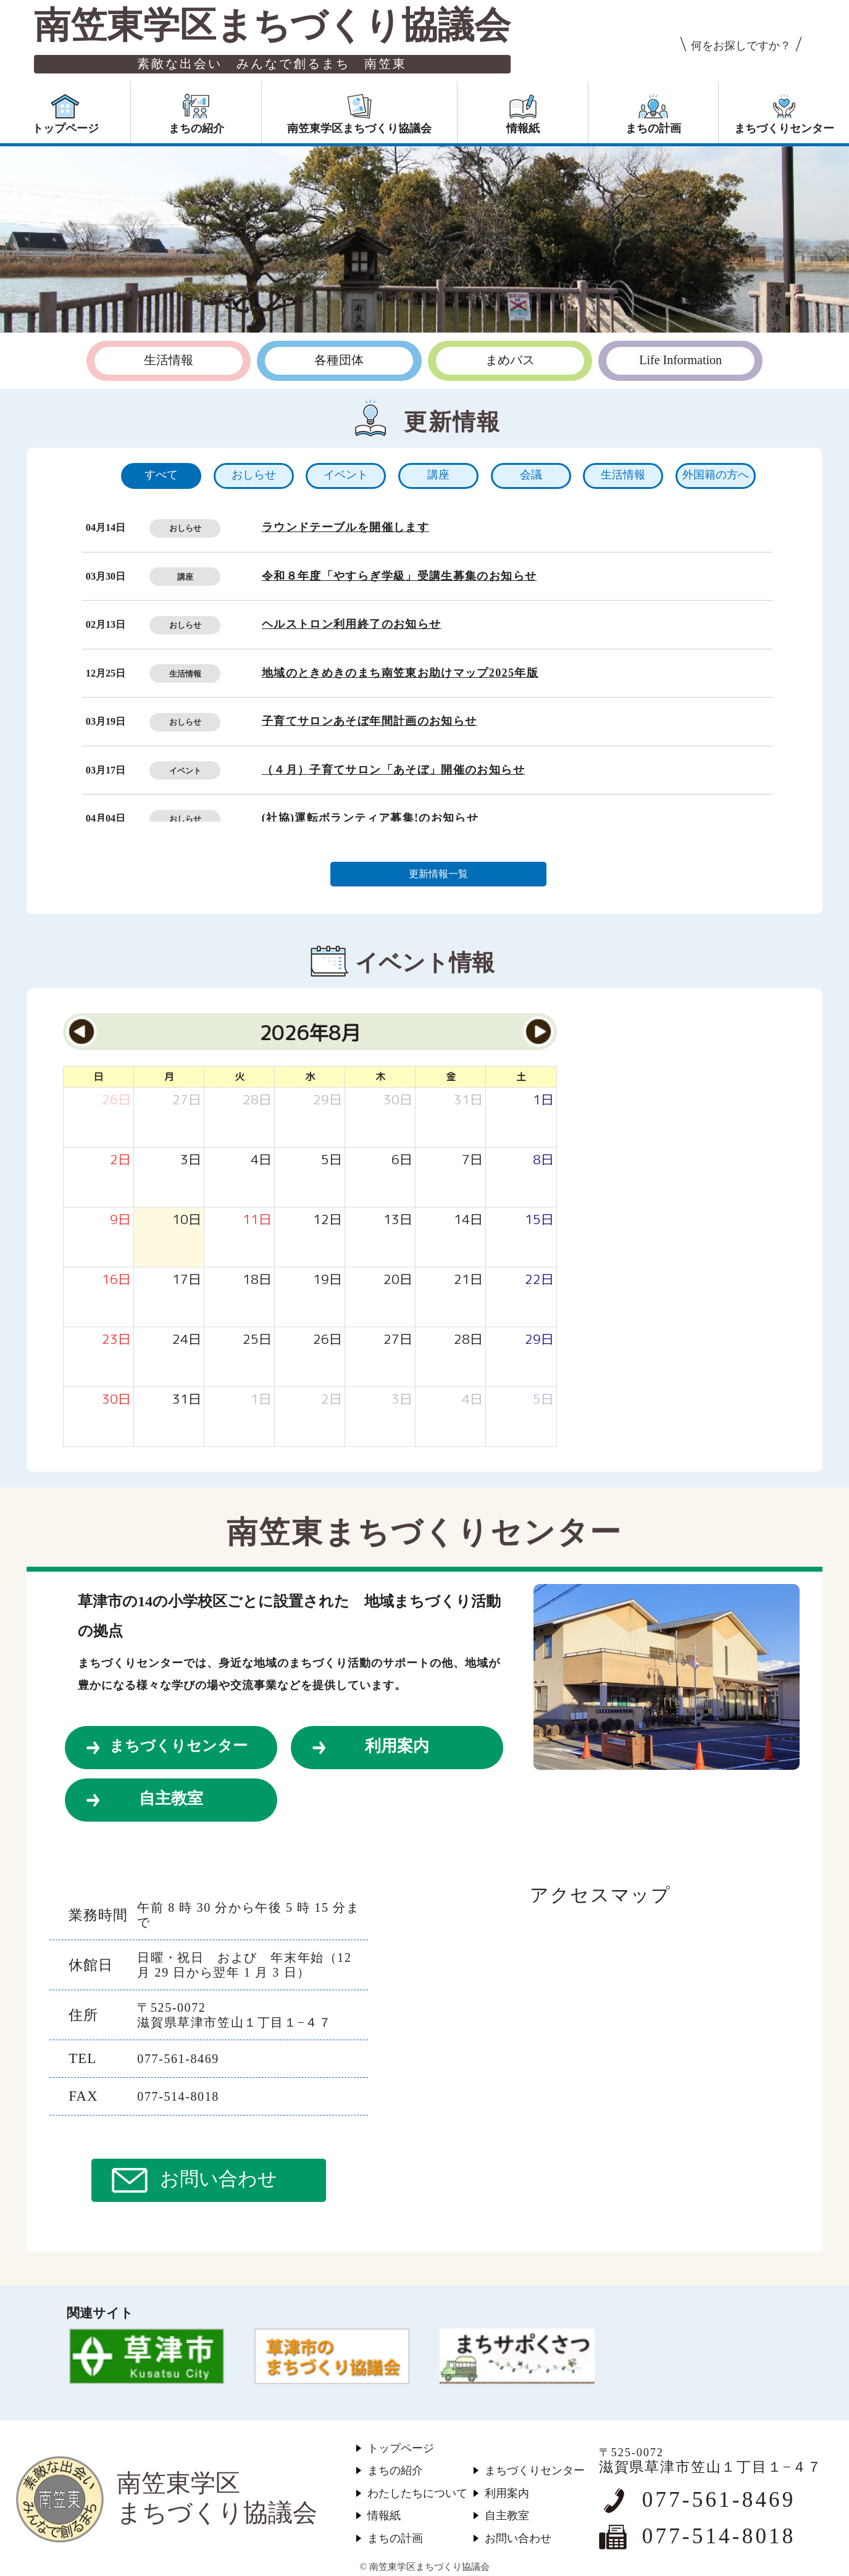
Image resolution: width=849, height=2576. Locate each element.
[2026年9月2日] (332, 1400)
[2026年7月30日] (398, 1100)
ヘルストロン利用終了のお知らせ (351, 624)
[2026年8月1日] (543, 1100)
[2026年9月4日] (472, 1400)
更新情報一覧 (438, 874)
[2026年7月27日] (187, 1100)
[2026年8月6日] (402, 1160)
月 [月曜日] (169, 1076)
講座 (185, 576)
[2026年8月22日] (539, 1280)
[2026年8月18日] (257, 1280)
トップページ (400, 2448)
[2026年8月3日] (191, 1160)
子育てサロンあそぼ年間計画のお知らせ (369, 721)
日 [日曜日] (98, 1076)
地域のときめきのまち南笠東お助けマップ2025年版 (400, 673)
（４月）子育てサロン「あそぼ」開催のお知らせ (393, 770)
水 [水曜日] (310, 1076)
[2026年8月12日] (328, 1220)
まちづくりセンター (178, 1746)
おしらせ (185, 528)
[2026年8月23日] (116, 1340)
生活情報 (185, 673)
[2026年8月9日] (120, 1220)
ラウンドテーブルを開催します (345, 527)
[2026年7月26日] (116, 1100)
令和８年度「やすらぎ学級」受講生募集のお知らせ (399, 576)
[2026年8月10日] (187, 1220)
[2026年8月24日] (187, 1340)
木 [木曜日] (380, 1076)
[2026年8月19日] (328, 1280)
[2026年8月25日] (257, 1340)
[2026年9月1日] (261, 1400)
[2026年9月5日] (543, 1400)
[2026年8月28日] (468, 1340)
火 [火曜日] (240, 1076)
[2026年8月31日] (187, 1400)
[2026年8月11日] (257, 1220)
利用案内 (397, 1746)
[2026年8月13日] (398, 1220)
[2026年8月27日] (398, 1340)
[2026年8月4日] (261, 1160)
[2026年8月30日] (116, 1400)
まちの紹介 (395, 2470)
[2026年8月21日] (468, 1280)
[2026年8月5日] (332, 1160)
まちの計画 (395, 2538)
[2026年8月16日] (116, 1280)
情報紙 (384, 2515)
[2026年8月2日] (120, 1160)
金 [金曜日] (451, 1076)
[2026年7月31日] (468, 1100)
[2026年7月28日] (257, 1100)
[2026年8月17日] (187, 1280)
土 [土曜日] (521, 1076)
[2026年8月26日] (328, 1340)
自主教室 (171, 1798)
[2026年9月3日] (402, 1400)
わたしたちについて (417, 2493)
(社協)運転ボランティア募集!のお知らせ (370, 818)
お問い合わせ (218, 2179)
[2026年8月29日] (539, 1340)
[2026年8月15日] (539, 1220)
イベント (185, 770)
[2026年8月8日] (543, 1160)
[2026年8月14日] (468, 1220)
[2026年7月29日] (328, 1100)
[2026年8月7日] (472, 1160)
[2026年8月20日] (398, 1280)
